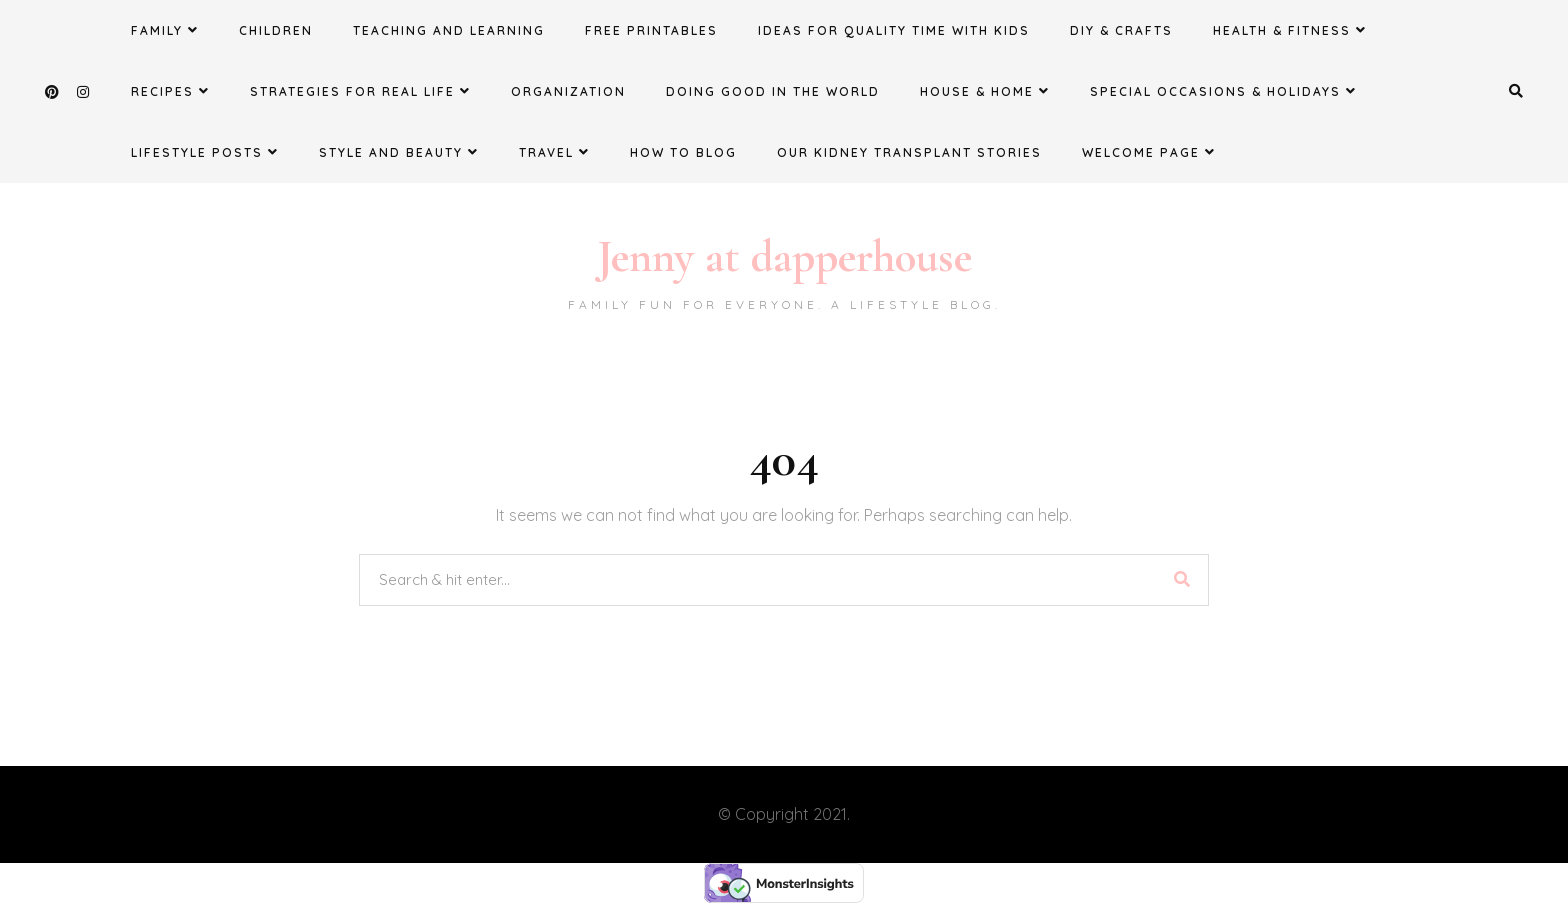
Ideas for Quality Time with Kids (894, 30)
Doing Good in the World (773, 91)
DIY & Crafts (1121, 30)
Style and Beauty (399, 152)
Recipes (170, 91)
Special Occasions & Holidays (1223, 91)
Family (165, 30)
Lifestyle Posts (205, 152)
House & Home (985, 91)
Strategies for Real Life (360, 91)
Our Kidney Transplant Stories (909, 152)
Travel (554, 152)
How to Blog (683, 152)
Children (276, 30)
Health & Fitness (1290, 30)
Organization (568, 91)
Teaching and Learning (449, 30)
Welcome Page (1149, 152)
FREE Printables (651, 30)
